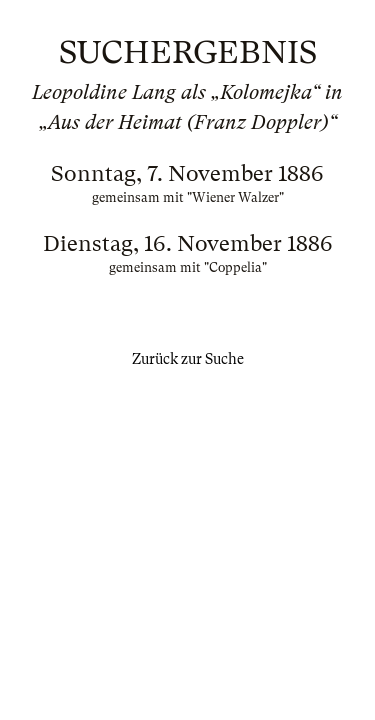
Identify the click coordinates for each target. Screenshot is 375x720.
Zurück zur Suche (188, 359)
